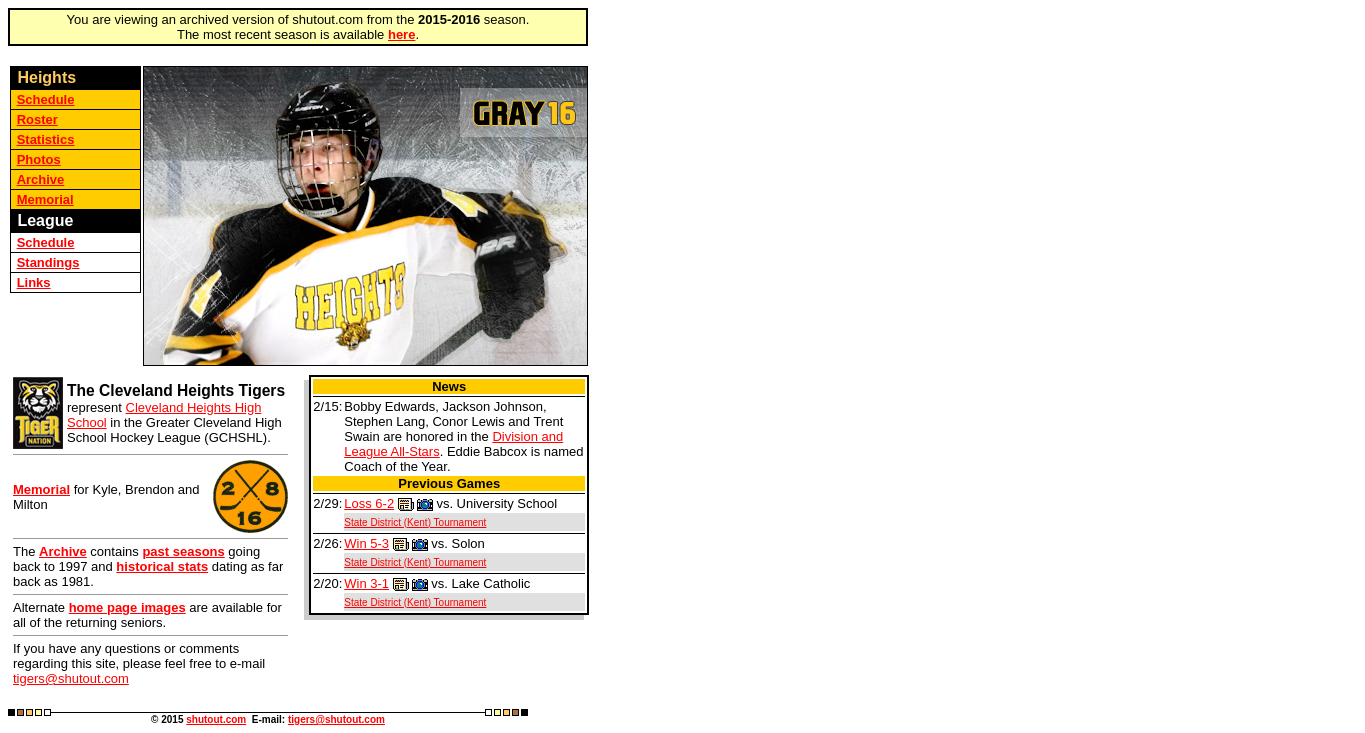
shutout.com (216, 719)
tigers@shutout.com (71, 678)
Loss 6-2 (369, 503)
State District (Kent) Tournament (415, 522)
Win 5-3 (366, 543)
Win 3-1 (366, 583)
